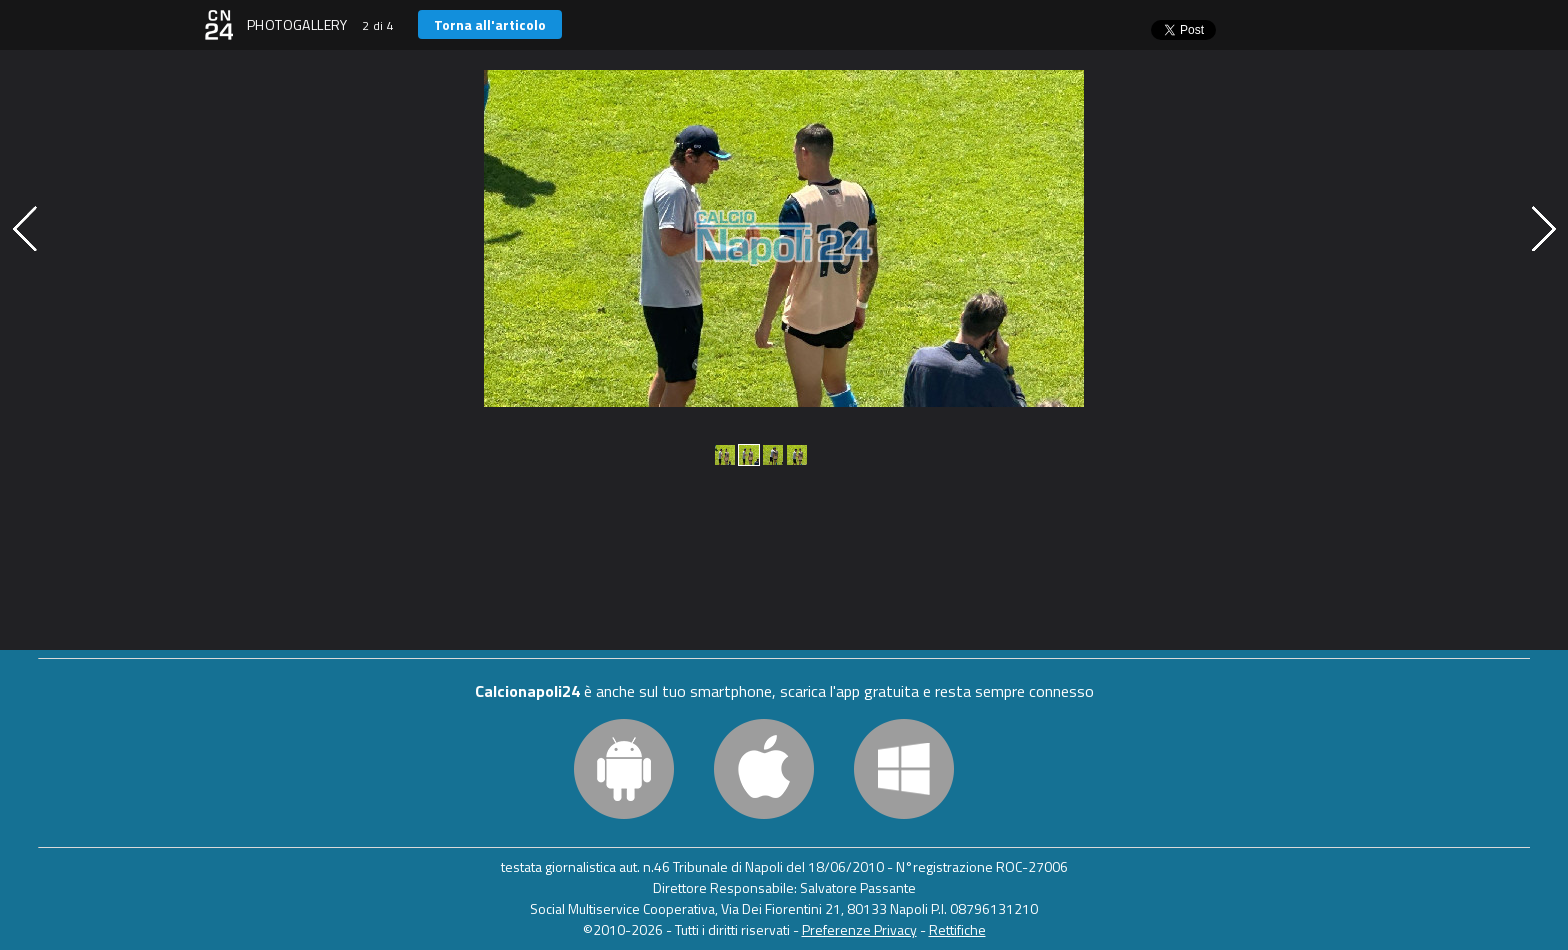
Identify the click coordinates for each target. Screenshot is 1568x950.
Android (624, 769)
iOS (764, 769)
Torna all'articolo (490, 24)
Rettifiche (957, 929)
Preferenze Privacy (859, 929)
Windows (904, 769)
